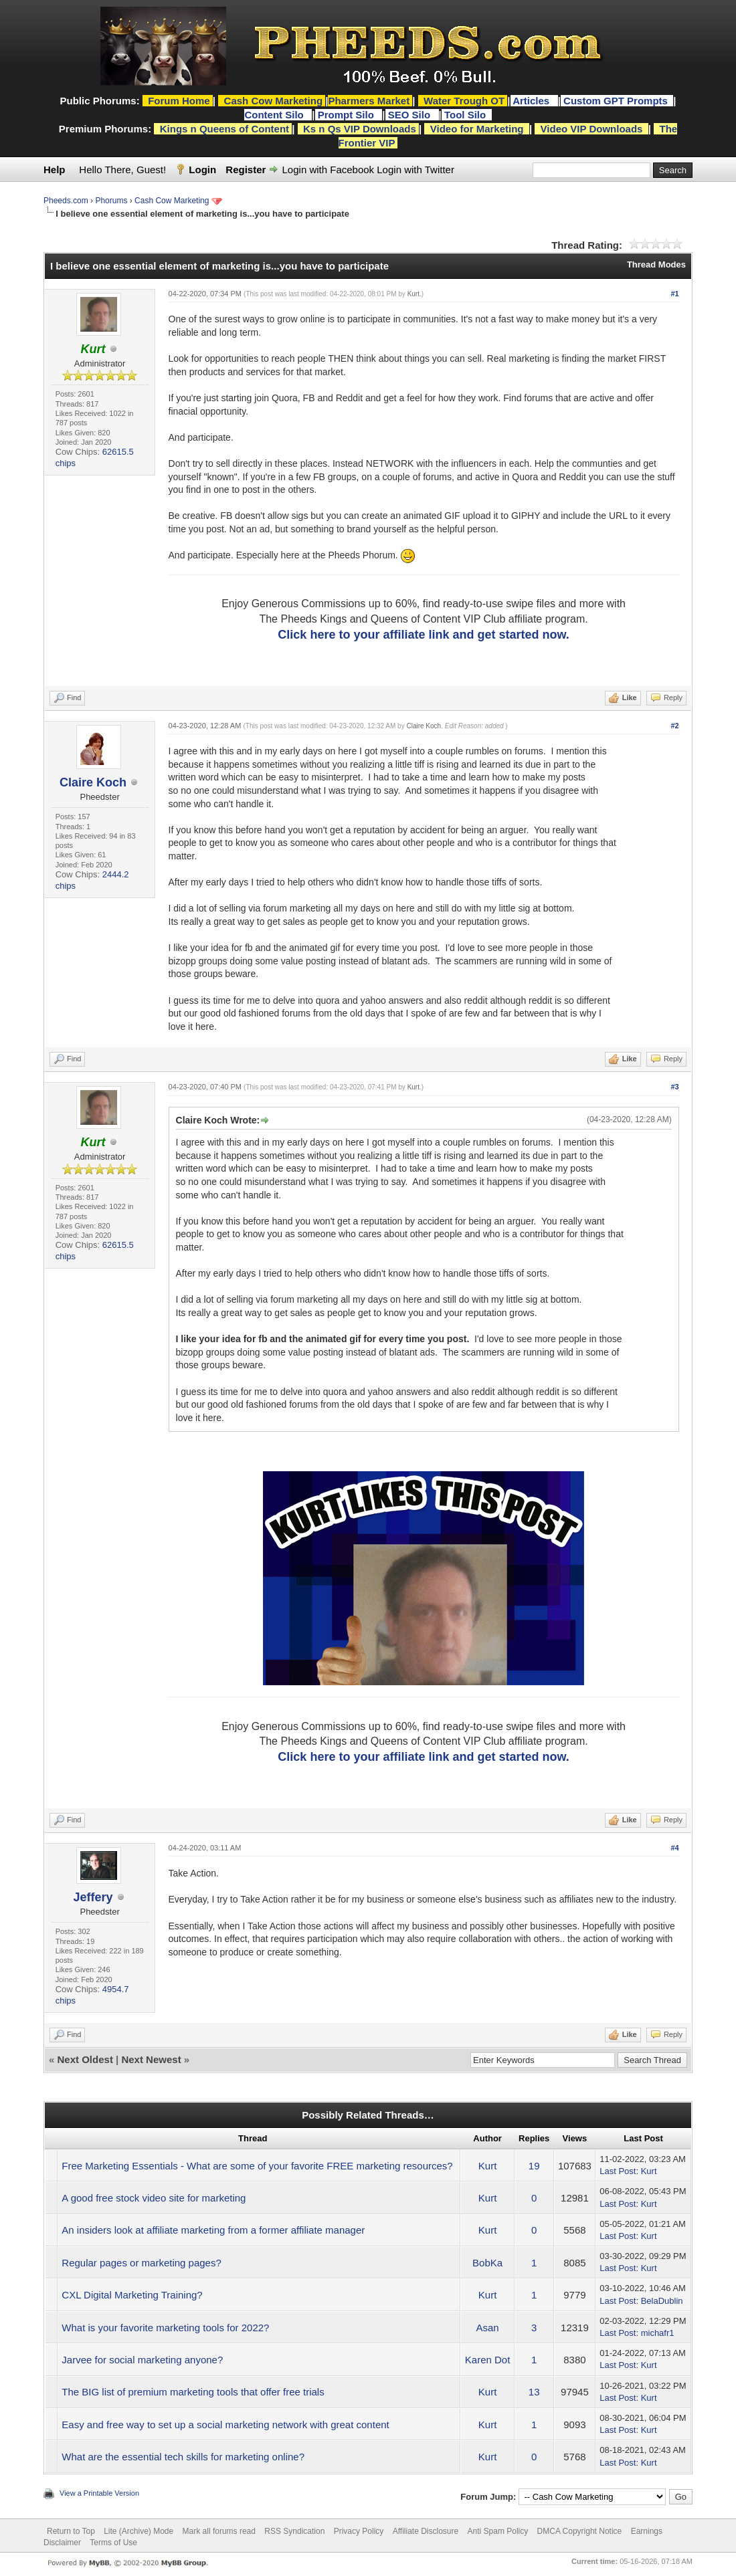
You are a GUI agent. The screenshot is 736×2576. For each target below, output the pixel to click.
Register (245, 169)
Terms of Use (113, 2542)
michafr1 (657, 2333)
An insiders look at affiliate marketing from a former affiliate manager (213, 2230)
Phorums (111, 200)
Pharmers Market (368, 100)
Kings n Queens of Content (224, 128)
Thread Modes (656, 264)
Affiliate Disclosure (425, 2531)
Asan (487, 2327)
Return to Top (71, 2531)
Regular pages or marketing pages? (141, 2262)
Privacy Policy (359, 2531)
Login (202, 169)
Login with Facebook (328, 169)
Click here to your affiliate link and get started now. (423, 634)
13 (534, 2391)
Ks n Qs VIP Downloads (359, 128)
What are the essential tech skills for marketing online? (183, 2456)
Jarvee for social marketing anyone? (142, 2359)
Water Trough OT (464, 100)
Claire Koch (93, 782)
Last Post (618, 2171)
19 (534, 2165)
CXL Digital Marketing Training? (132, 2294)
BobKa (487, 2262)
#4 (674, 1848)
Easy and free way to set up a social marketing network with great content (225, 2424)
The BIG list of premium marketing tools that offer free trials (193, 2391)
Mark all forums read (219, 2531)
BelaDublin (662, 2301)
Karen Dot (488, 2359)
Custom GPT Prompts (615, 100)
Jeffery (92, 1897)
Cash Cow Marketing (171, 200)
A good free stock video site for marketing (154, 2198)
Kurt (413, 294)
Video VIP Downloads (592, 128)
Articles (532, 100)
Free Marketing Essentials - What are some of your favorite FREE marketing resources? (257, 2165)
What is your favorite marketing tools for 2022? (165, 2327)
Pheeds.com (65, 200)
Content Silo (275, 114)
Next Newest (151, 2059)
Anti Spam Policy (498, 2531)
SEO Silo (411, 114)
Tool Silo (466, 114)
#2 (674, 726)
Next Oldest (85, 2059)
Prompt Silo (347, 114)
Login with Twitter (415, 169)
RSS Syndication (294, 2531)
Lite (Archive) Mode (138, 2531)
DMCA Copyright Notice (579, 2531)
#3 (674, 1087)
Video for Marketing (477, 128)
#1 (674, 294)
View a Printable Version (99, 2493)
